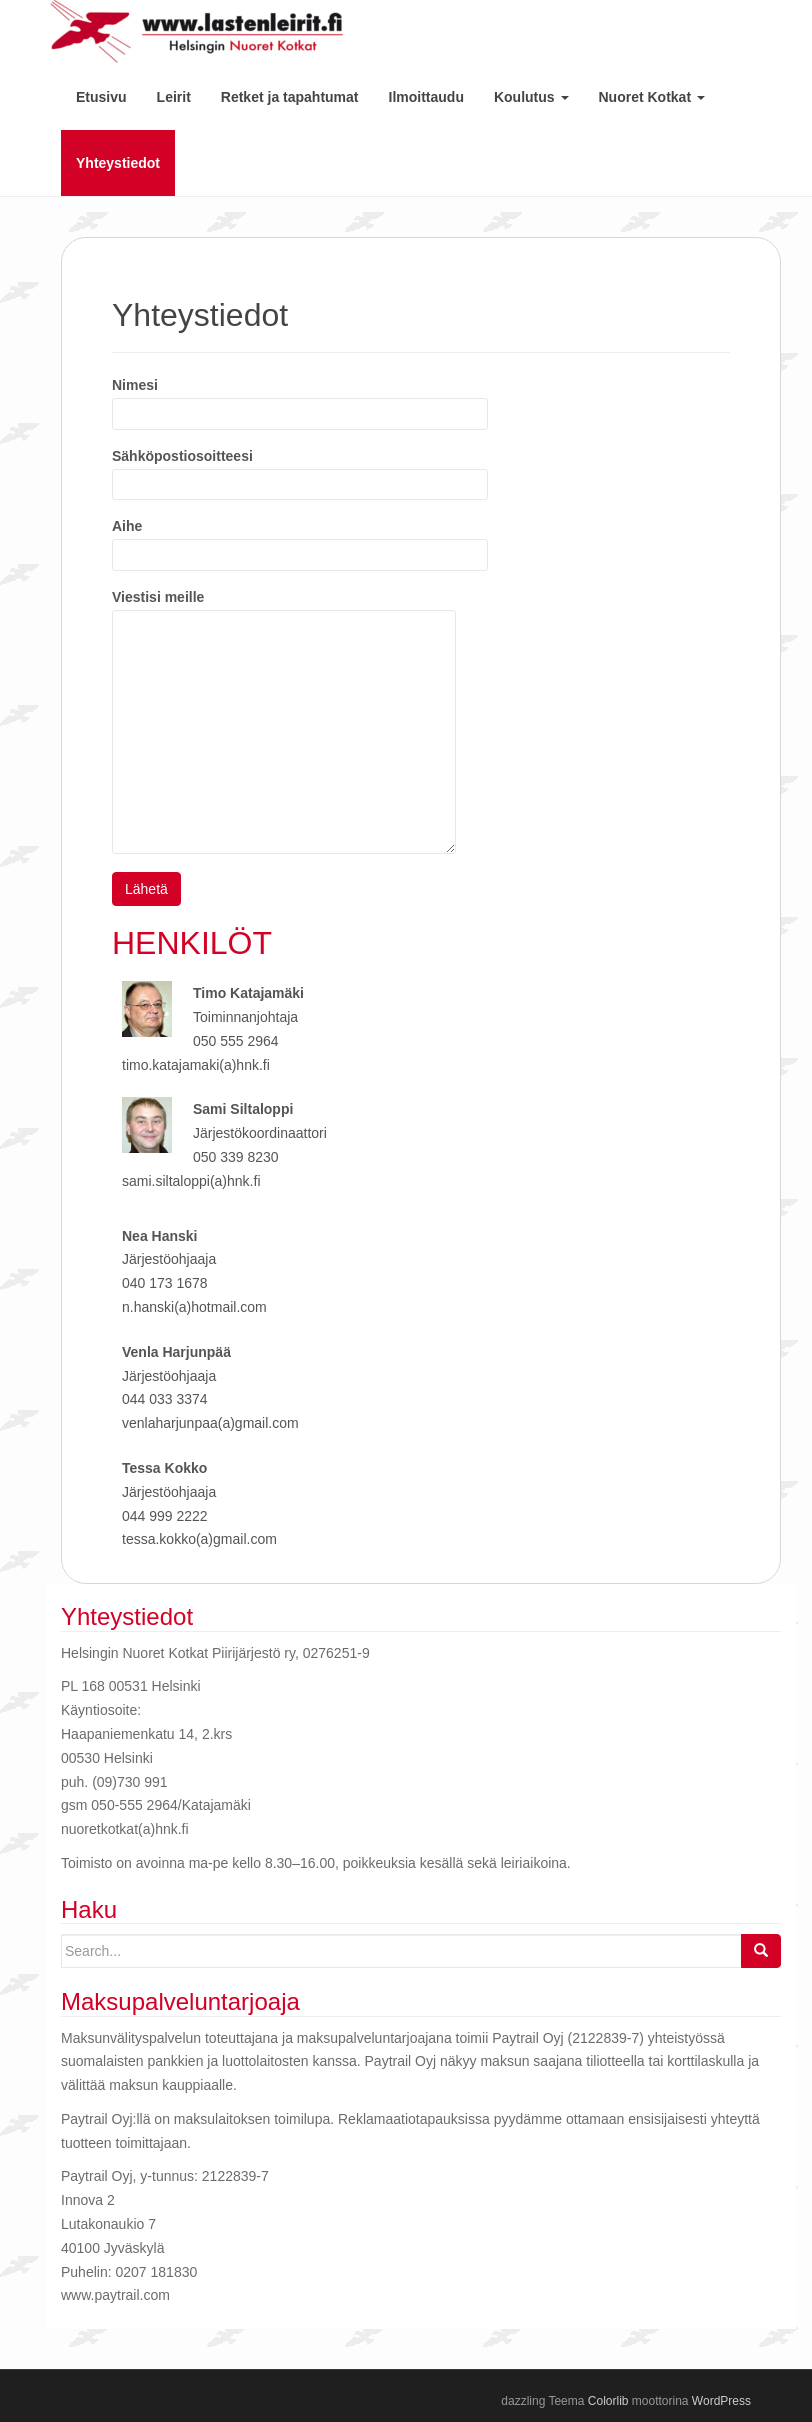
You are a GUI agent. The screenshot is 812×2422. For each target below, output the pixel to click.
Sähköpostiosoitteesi (300, 470)
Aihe (300, 540)
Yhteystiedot (118, 163)
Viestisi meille (284, 609)
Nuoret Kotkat (652, 97)
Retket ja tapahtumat (290, 97)
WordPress (721, 2401)
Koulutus (531, 97)
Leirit (174, 97)
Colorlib (608, 2401)
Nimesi (300, 399)
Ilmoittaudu (426, 97)
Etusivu (101, 97)
